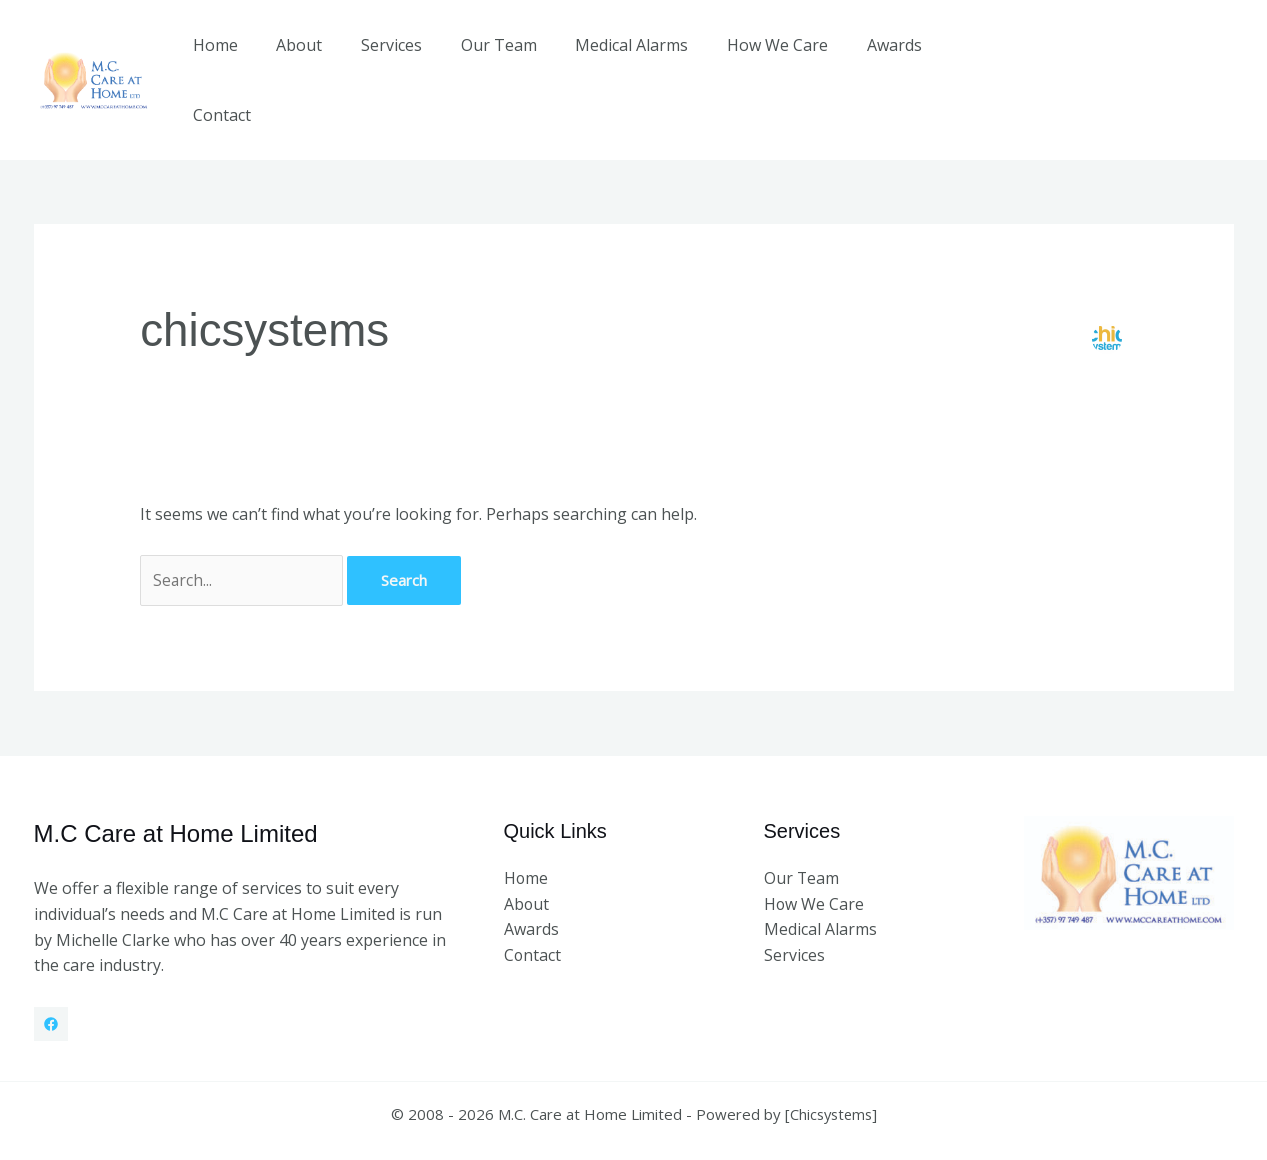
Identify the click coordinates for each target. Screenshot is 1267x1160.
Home (231, 59)
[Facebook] (51, 982)
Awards (870, 59)
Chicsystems (830, 1072)
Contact (959, 59)
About (309, 59)
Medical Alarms (621, 59)
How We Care (760, 59)
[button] (1129, 58)
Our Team (495, 59)
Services (394, 59)
